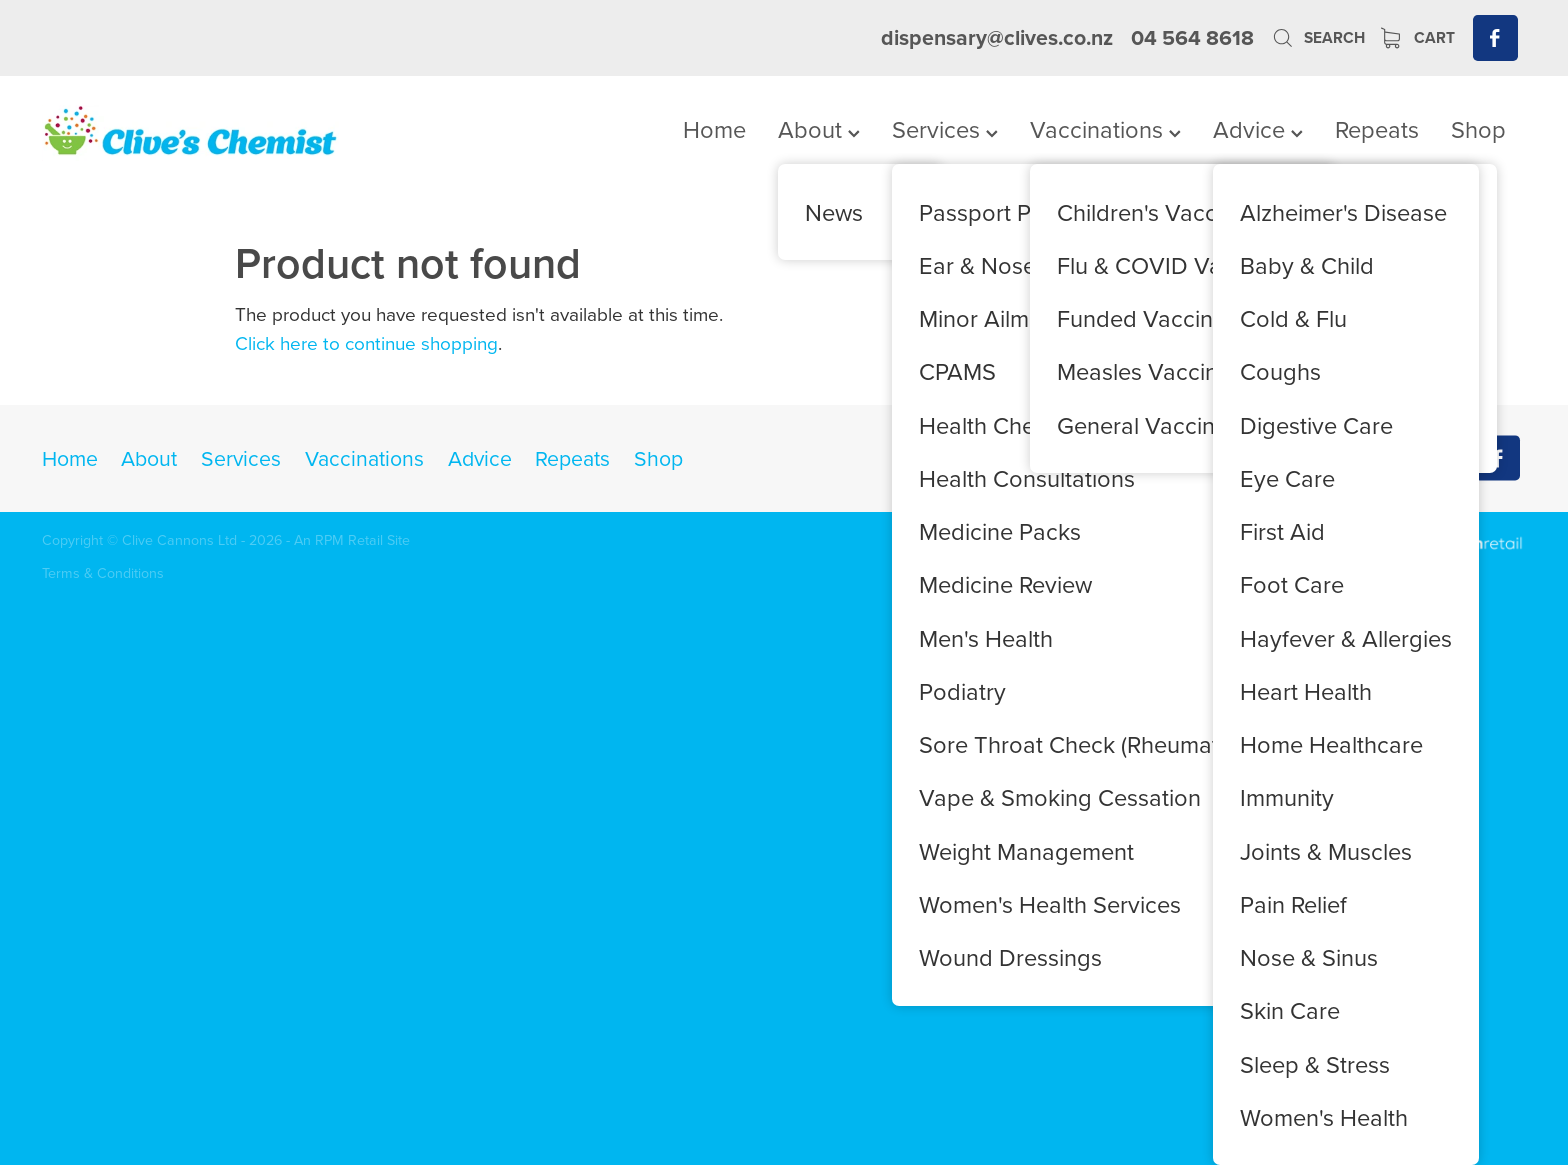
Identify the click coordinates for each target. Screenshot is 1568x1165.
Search (1318, 37)
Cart (1418, 37)
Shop (1478, 129)
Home (714, 129)
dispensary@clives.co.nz (997, 37)
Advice (1258, 129)
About (819, 129)
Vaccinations (1105, 129)
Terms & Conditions (103, 573)
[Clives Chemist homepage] (190, 133)
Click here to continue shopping (366, 342)
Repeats (1377, 129)
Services (945, 129)
